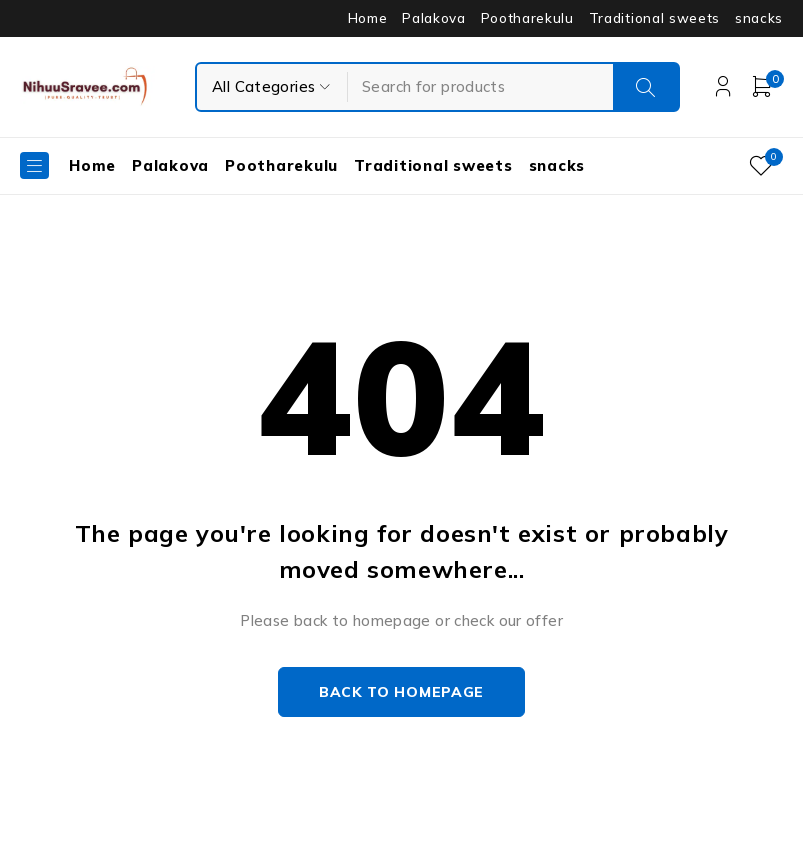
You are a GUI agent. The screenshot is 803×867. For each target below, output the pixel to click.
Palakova (433, 18)
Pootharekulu (527, 18)
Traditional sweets (654, 18)
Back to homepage (401, 692)
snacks (759, 18)
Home (368, 18)
